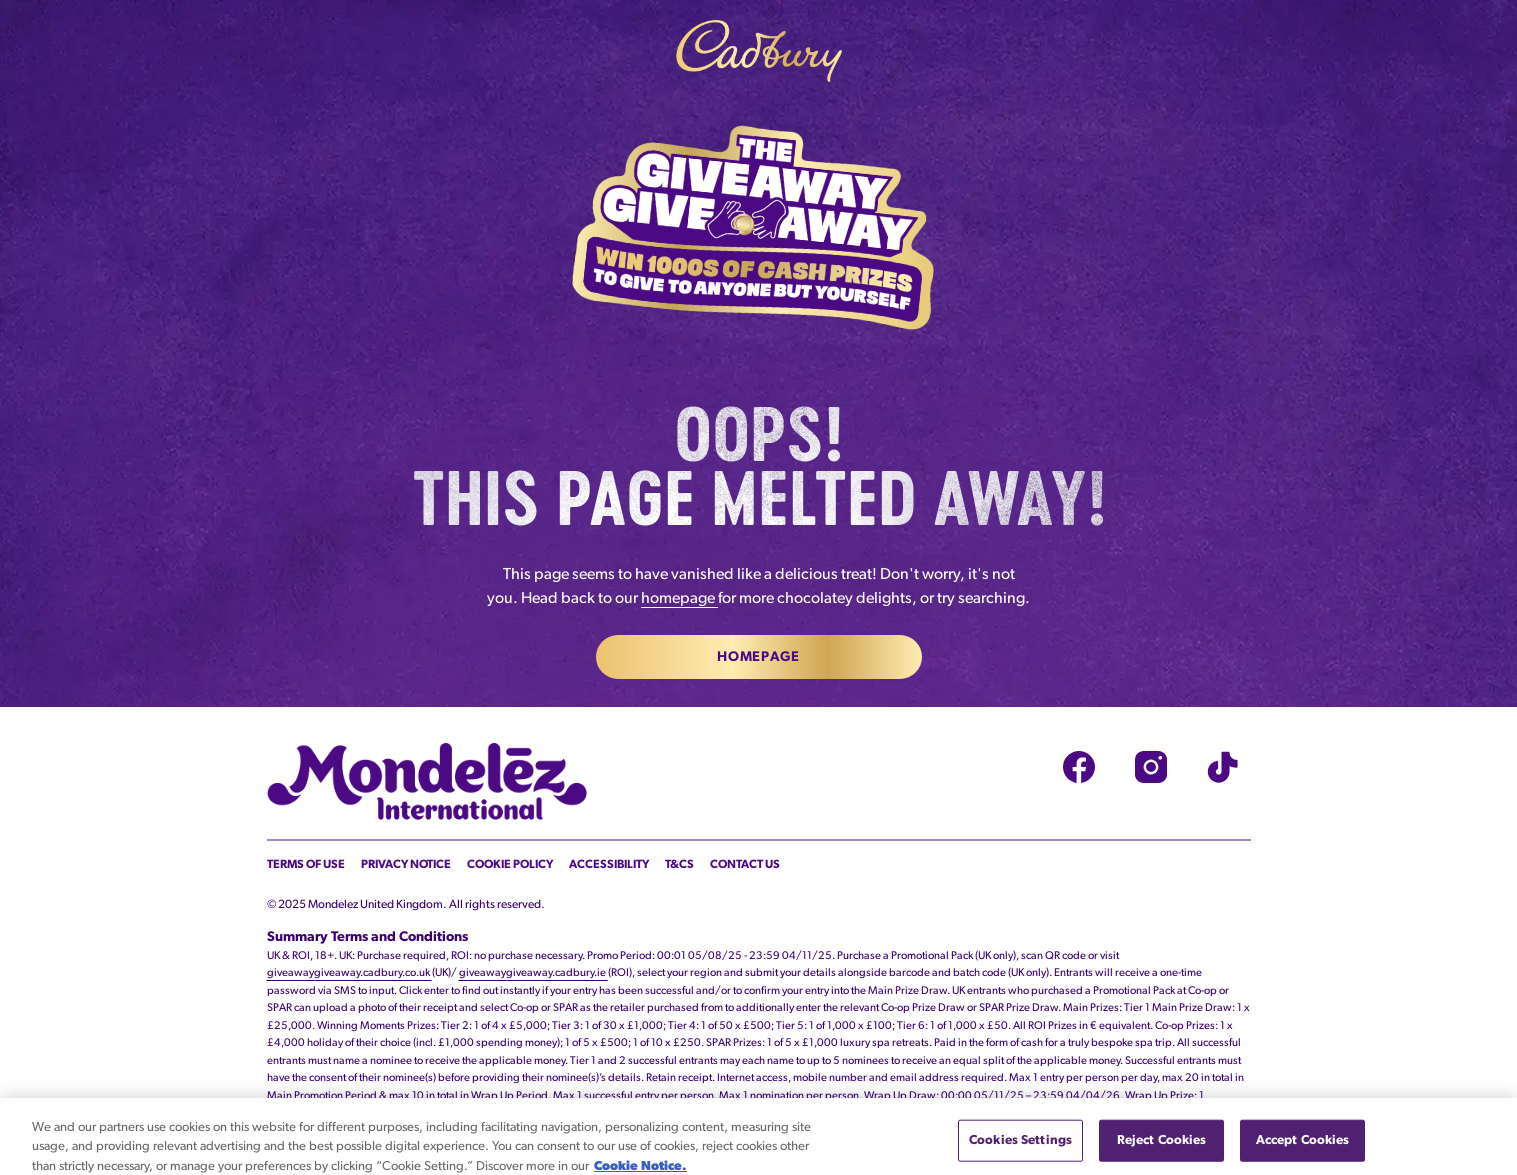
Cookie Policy (510, 865)
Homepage (758, 657)
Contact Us (745, 865)
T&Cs (679, 865)
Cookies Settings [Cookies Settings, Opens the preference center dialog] (1020, 1150)
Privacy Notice (406, 865)
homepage (679, 599)
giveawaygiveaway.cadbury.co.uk (349, 973)
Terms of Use (306, 865)
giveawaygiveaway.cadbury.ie (533, 973)
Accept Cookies (1303, 1150)
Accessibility (609, 865)
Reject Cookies (1162, 1150)
